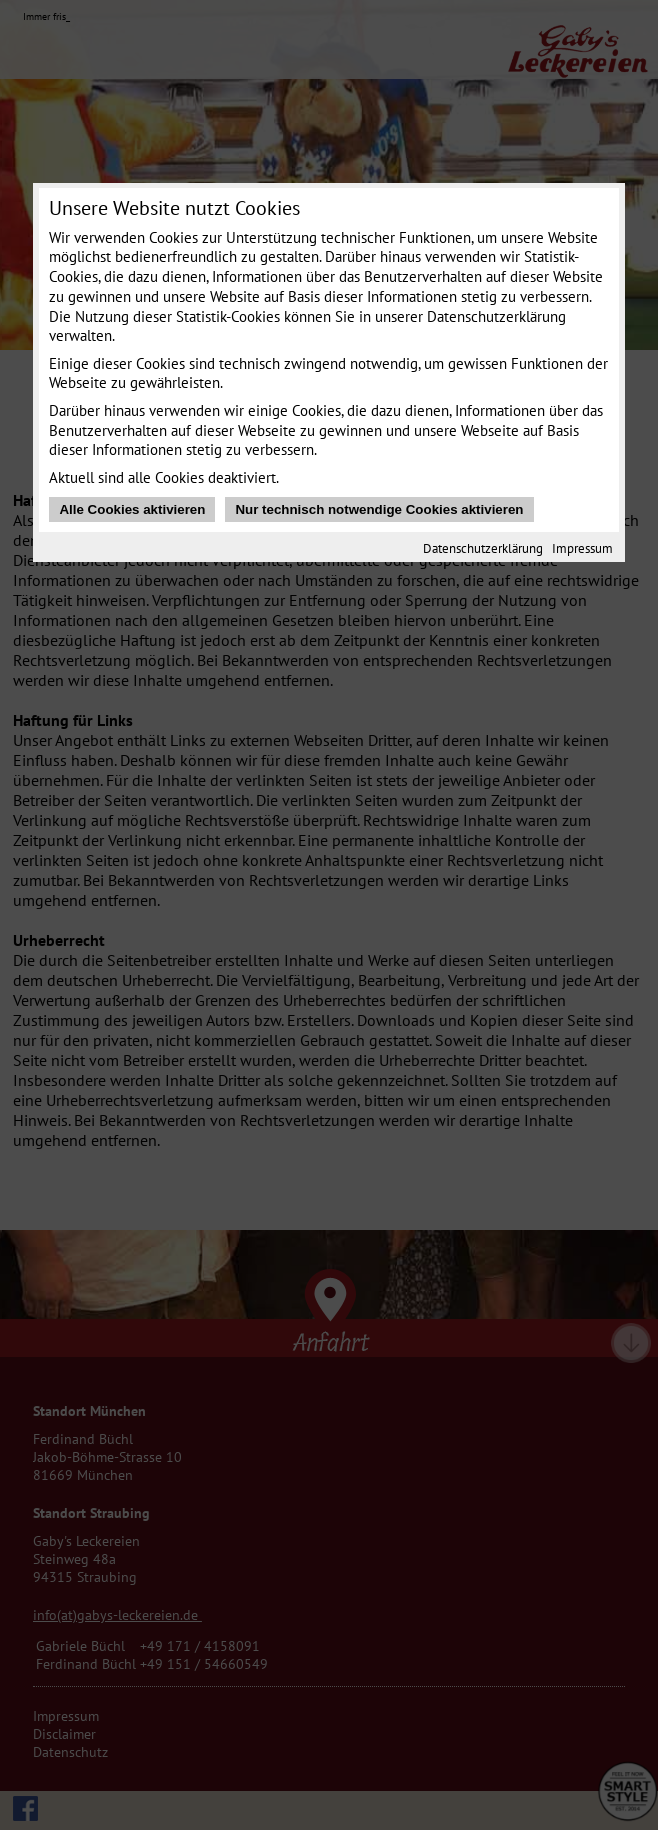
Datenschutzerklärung (483, 548)
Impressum (582, 548)
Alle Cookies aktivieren (132, 509)
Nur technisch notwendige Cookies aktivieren (379, 509)
